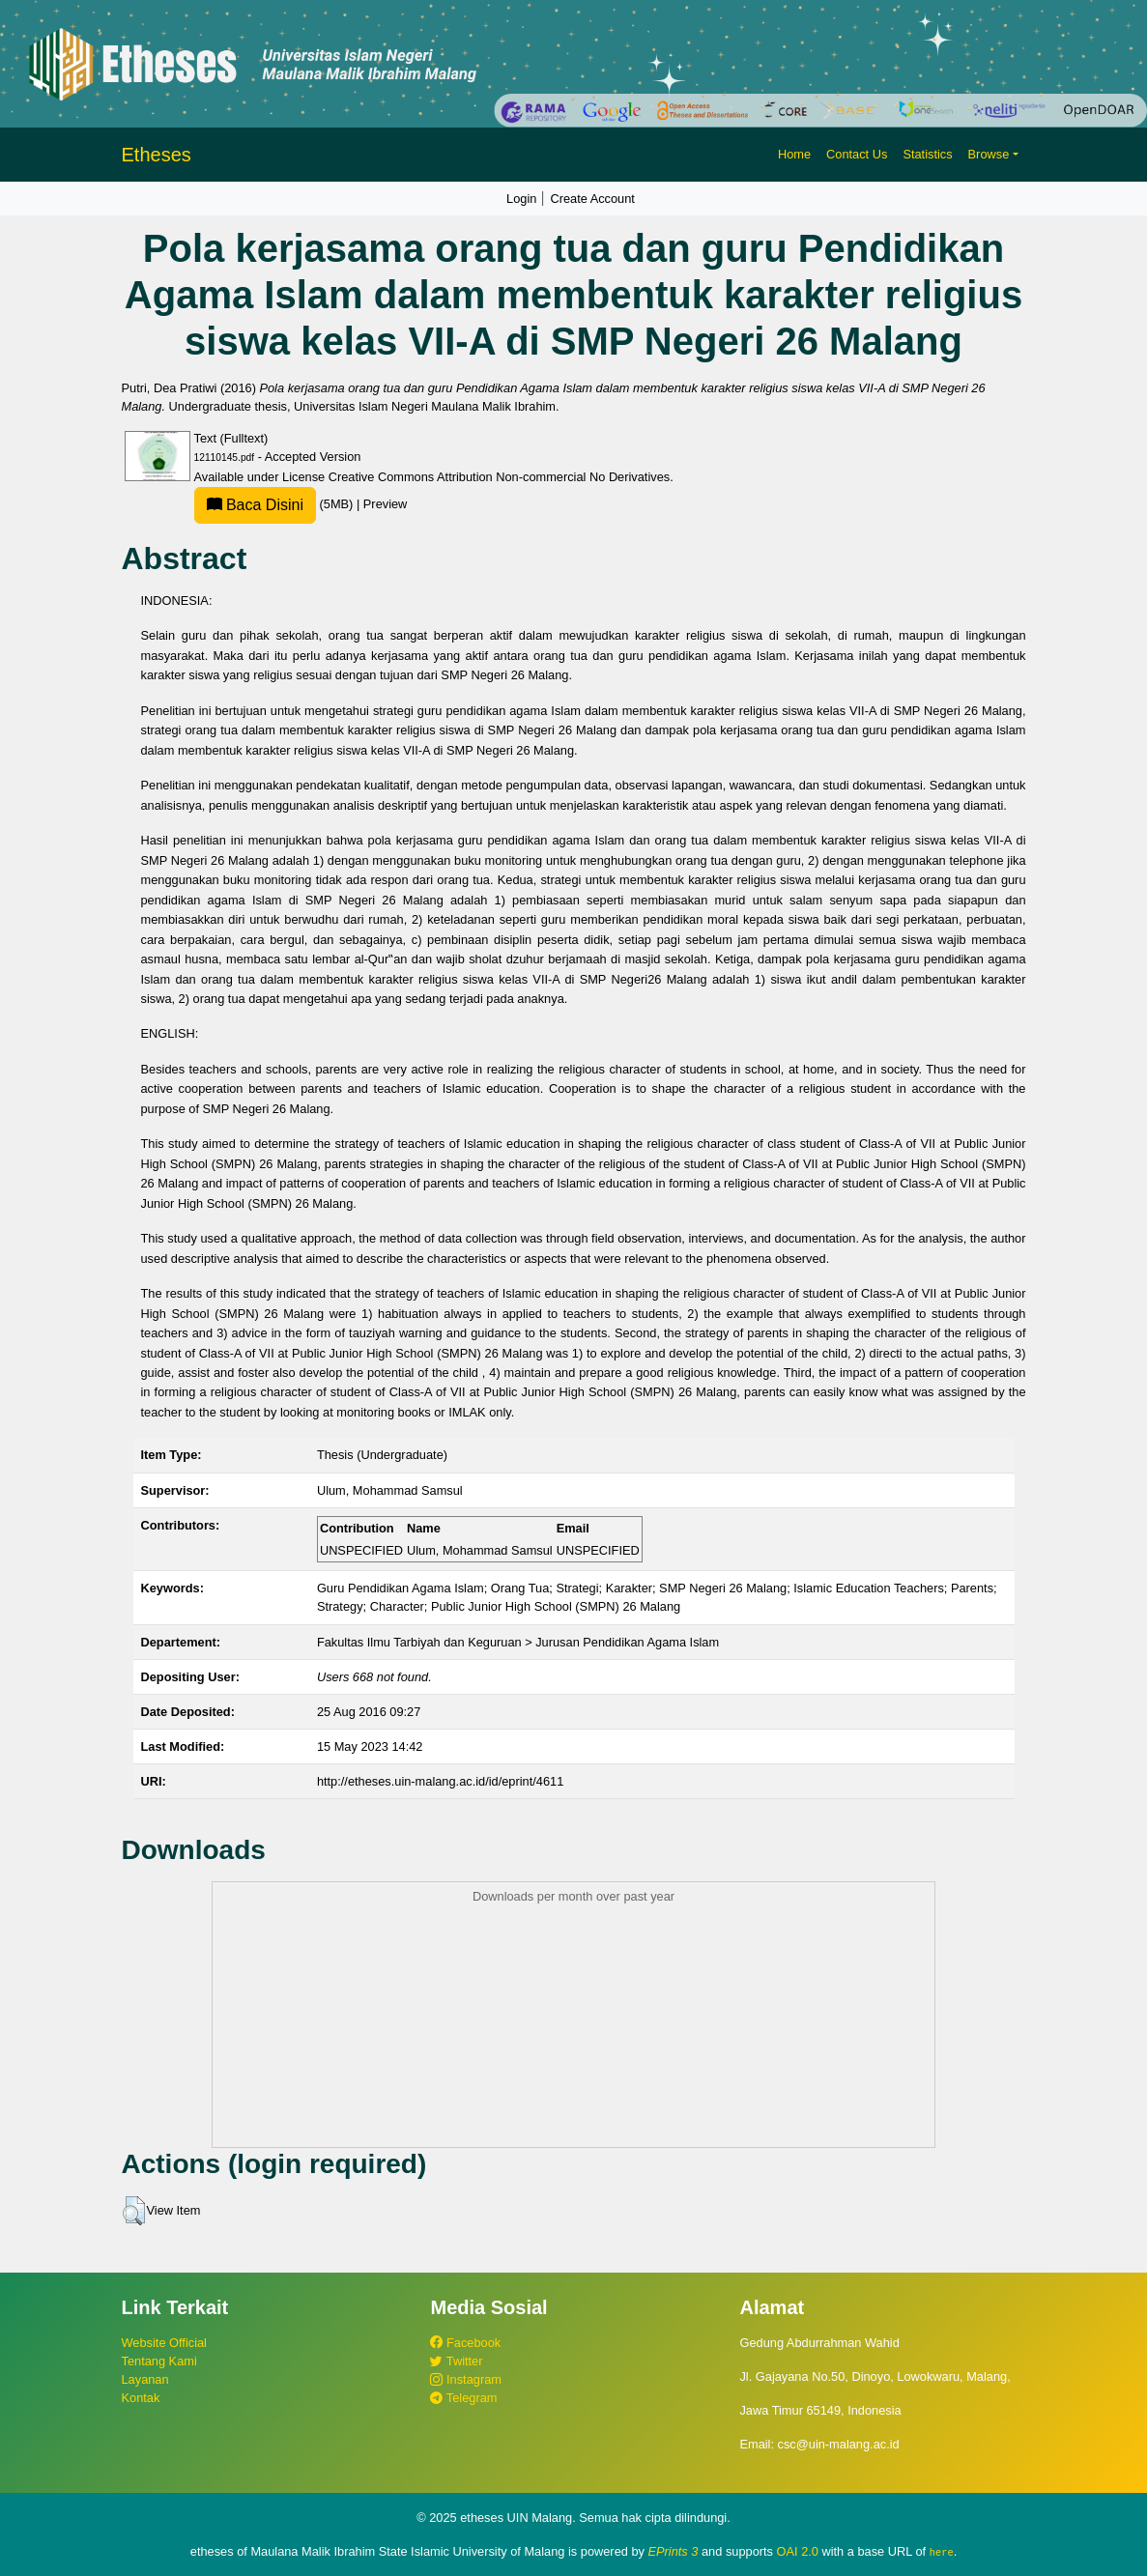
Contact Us (856, 154)
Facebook (465, 2342)
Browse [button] (989, 154)
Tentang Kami (159, 2361)
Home (794, 154)
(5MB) (275, 504)
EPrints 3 (673, 2551)
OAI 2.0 (797, 2551)
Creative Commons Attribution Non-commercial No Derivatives (499, 477)
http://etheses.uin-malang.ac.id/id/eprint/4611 (440, 1781)
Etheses (156, 154)
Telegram (463, 2397)
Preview (385, 504)
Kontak (141, 2397)
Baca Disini (255, 505)
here (942, 2552)
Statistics (927, 154)
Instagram (465, 2379)
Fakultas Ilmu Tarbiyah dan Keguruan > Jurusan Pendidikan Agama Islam (518, 1642)
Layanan (145, 2379)
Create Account (592, 198)
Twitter (456, 2361)
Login (521, 198)
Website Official (164, 2342)
